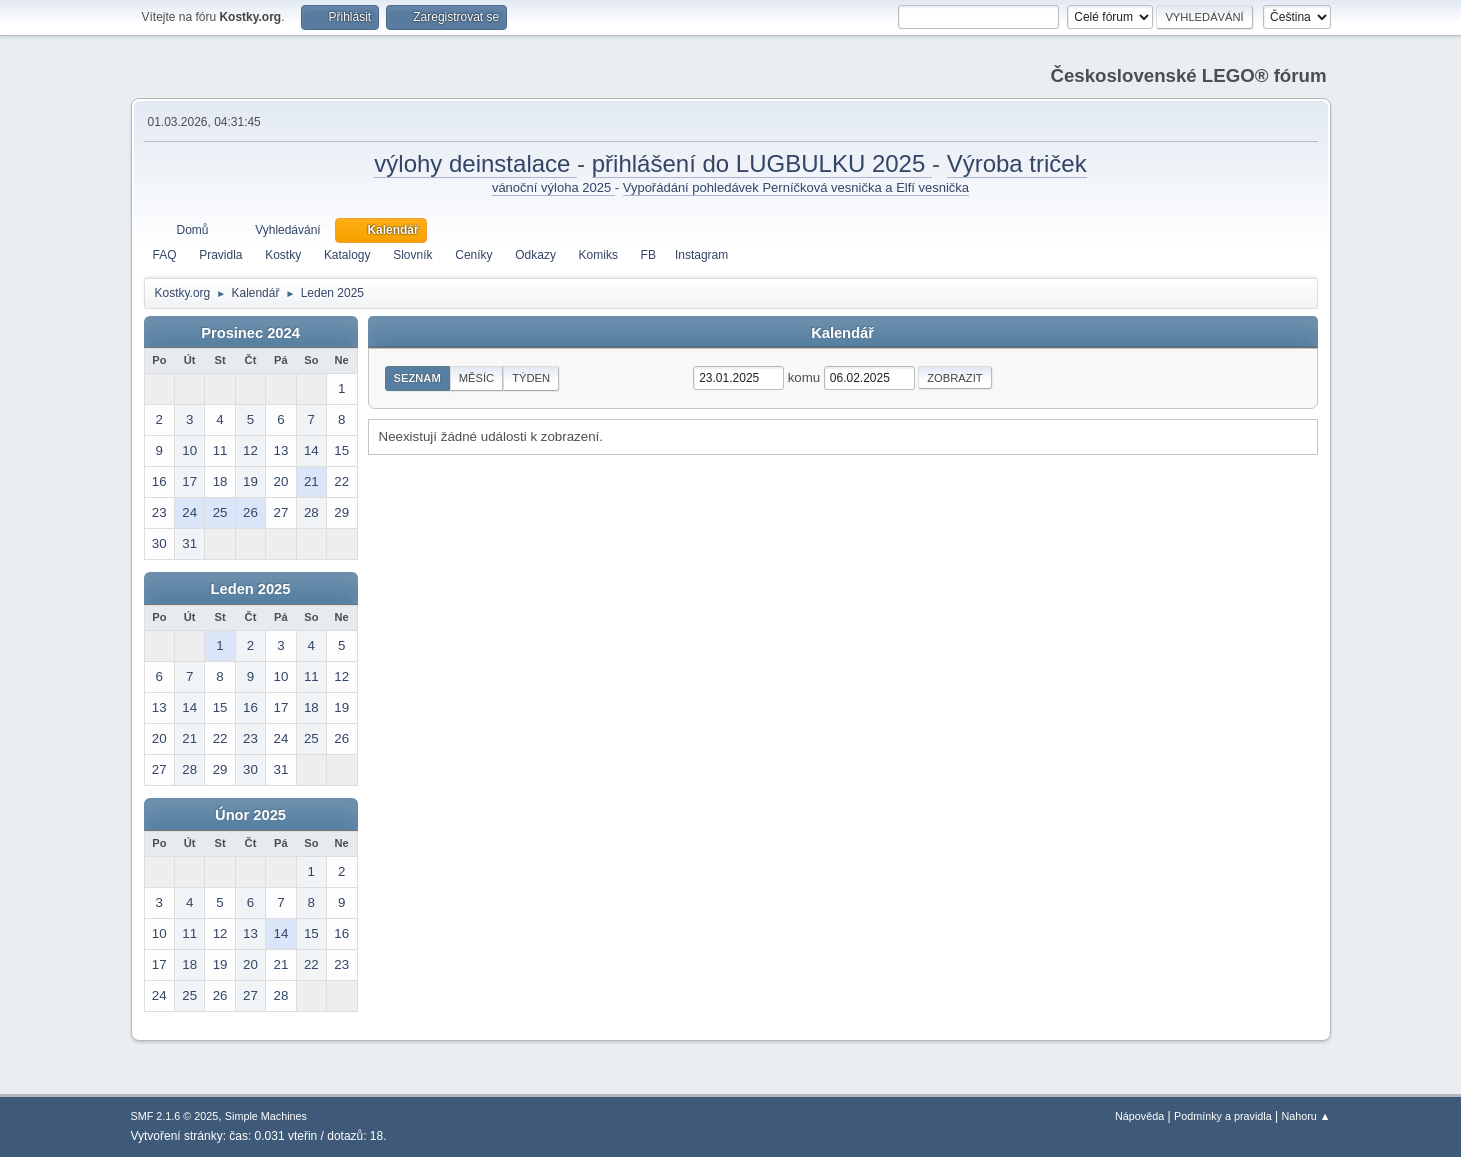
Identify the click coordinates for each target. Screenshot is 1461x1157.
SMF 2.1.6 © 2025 (175, 1116)
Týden (531, 378)
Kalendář (842, 333)
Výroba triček (1017, 163)
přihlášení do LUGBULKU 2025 (762, 163)
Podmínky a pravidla (1223, 1116)
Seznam (417, 378)
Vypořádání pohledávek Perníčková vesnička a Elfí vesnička (796, 187)
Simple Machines (266, 1116)
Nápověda (1139, 1116)
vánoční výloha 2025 (553, 187)
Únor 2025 (250, 815)
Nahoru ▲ (1305, 1116)
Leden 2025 (251, 589)
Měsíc (476, 378)
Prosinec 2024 (250, 333)
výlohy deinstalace (475, 163)
